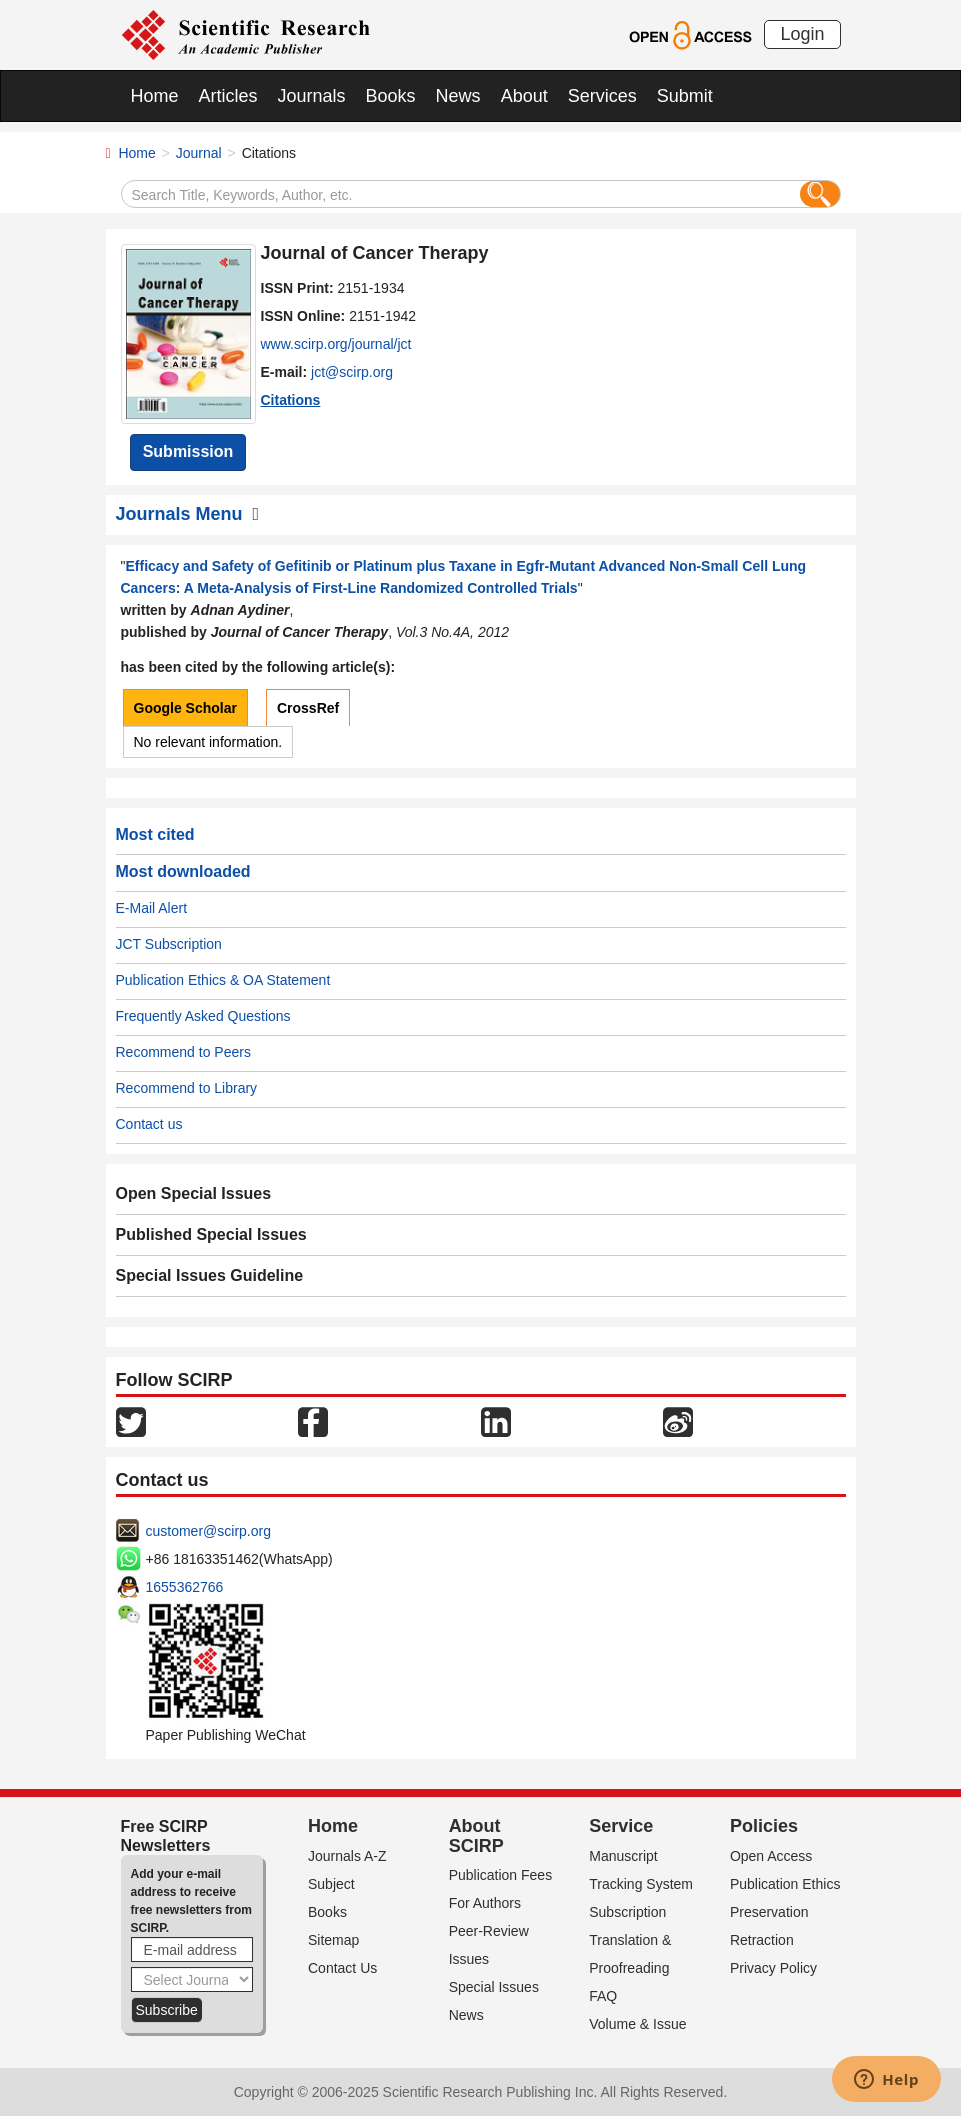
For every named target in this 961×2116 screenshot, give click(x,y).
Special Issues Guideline (210, 1275)
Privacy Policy (773, 1968)
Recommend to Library (187, 1088)
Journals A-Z (347, 1856)
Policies (764, 1826)
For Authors (485, 1903)
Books (391, 96)
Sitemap (333, 1940)
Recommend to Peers (183, 1052)
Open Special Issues (194, 1193)
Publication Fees (501, 1875)
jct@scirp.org (352, 372)
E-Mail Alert (152, 908)
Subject (331, 1884)
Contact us (149, 1124)
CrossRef (308, 708)
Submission (188, 451)
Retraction (762, 1940)
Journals (312, 96)
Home (155, 96)
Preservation (769, 1912)
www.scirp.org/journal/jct (336, 344)
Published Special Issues (211, 1234)
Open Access (771, 1856)
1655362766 (185, 1587)
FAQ (603, 1996)
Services (602, 96)
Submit (685, 96)
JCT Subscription (169, 944)
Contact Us (342, 1968)
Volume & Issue (637, 2024)
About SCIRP (476, 1836)
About (524, 96)
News (458, 96)
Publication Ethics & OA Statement (223, 980)
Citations (291, 400)
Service (621, 1826)
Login (802, 34)
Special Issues (494, 1987)
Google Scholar (185, 708)
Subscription (627, 1912)
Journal (199, 153)
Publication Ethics (785, 1884)
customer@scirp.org (208, 1531)
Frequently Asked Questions (203, 1016)
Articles (228, 96)
